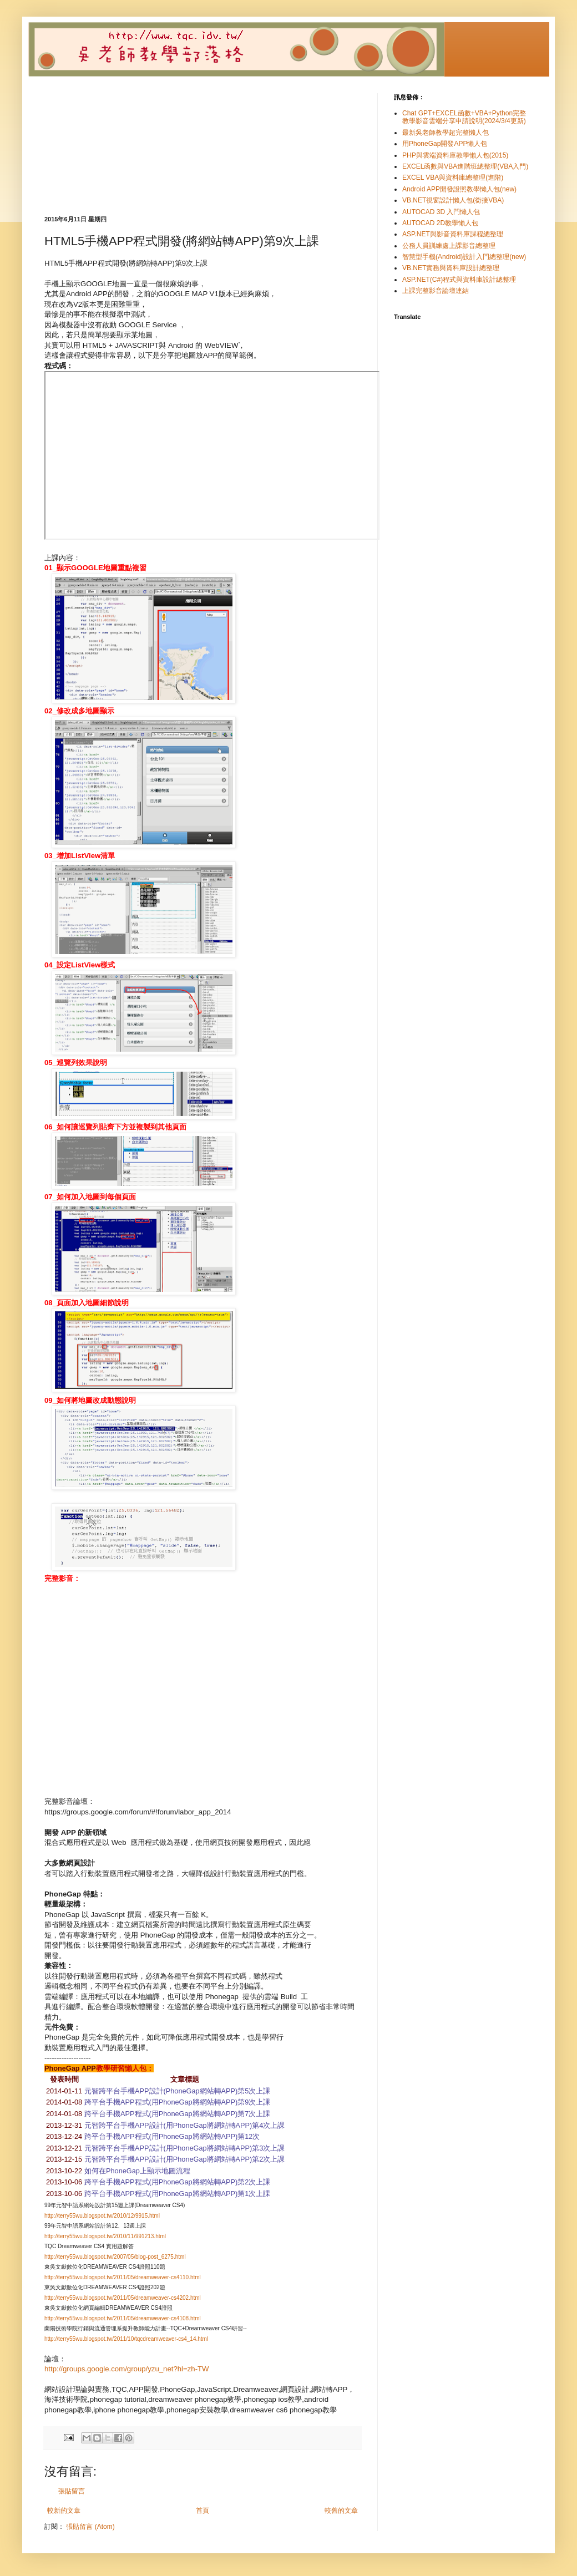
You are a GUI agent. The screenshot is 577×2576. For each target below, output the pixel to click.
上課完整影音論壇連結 (435, 291)
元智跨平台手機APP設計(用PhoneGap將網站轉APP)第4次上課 (184, 2125)
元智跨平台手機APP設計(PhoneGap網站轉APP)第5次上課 (177, 2091)
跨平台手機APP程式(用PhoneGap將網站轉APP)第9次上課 (177, 2102)
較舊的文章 (341, 2510)
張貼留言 (71, 2491)
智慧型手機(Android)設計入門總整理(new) (464, 257)
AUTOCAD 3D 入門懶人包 (441, 212)
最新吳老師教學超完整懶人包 (445, 132)
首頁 (202, 2510)
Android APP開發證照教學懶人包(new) (459, 189)
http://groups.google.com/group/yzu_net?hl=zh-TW (126, 2369)
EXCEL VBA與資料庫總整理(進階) (452, 177)
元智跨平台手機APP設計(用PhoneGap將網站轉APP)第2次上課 (184, 2159)
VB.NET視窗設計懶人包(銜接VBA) (453, 200)
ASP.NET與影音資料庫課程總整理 (452, 234)
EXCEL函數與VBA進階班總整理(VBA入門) (465, 166)
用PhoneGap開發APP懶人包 (444, 144)
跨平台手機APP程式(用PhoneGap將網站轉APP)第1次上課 (177, 2193)
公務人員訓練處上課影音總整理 (448, 246)
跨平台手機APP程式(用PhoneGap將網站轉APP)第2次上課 (177, 2182)
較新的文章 (63, 2510)
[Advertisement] (202, 154)
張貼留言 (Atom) (90, 2527)
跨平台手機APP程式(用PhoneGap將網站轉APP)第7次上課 (177, 2114)
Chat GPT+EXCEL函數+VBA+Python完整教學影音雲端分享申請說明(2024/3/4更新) (464, 117)
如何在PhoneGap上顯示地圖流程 (137, 2171)
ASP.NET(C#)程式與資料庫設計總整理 (459, 279)
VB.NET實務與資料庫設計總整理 (450, 268)
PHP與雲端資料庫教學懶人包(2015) (455, 155)
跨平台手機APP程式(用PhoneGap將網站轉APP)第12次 (172, 2136)
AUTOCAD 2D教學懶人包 (440, 223)
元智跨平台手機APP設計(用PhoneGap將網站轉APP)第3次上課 (184, 2148)
